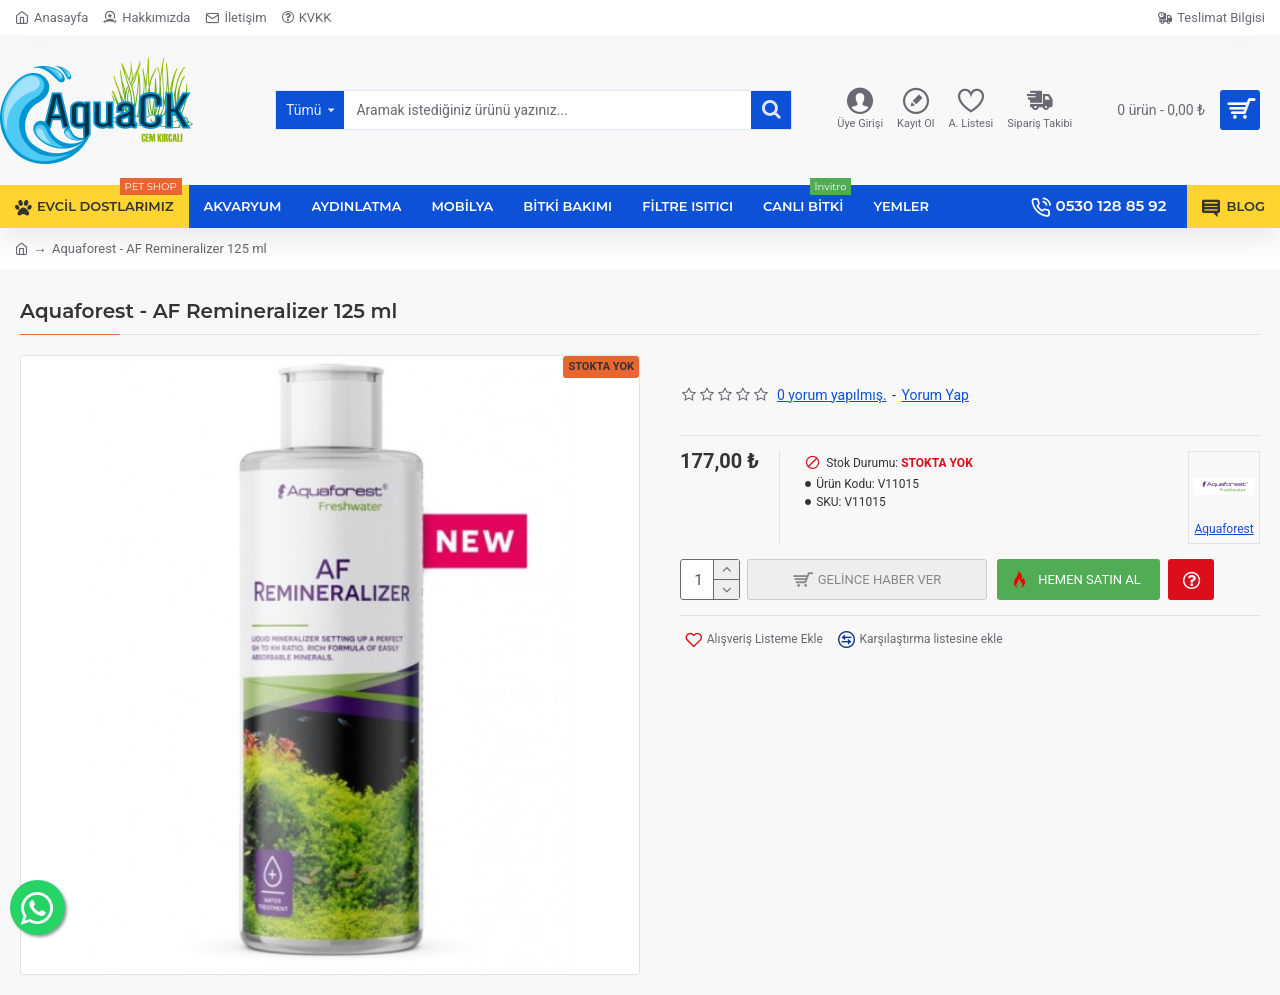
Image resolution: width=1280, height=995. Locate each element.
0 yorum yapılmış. (832, 395)
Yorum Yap (935, 395)
